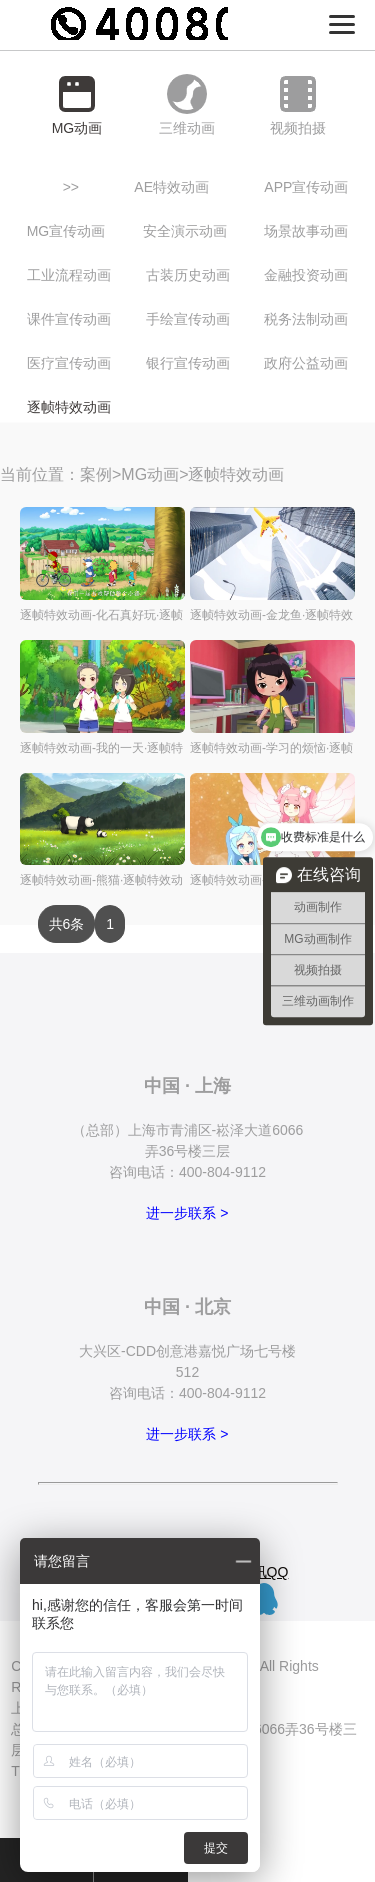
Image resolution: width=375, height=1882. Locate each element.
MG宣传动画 (66, 231)
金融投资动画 (306, 275)
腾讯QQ (264, 1572)
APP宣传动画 (306, 187)
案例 (96, 474)
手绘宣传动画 (188, 319)
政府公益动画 (306, 363)
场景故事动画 (306, 231)
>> (71, 187)
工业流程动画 (69, 275)
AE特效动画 (171, 187)
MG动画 (150, 474)
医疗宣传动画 (69, 363)
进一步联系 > (187, 1213)
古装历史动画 (188, 275)
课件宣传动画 (69, 319)
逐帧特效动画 (69, 407)
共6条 (67, 924)
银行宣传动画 (188, 363)
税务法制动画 (306, 319)
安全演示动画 (185, 231)
